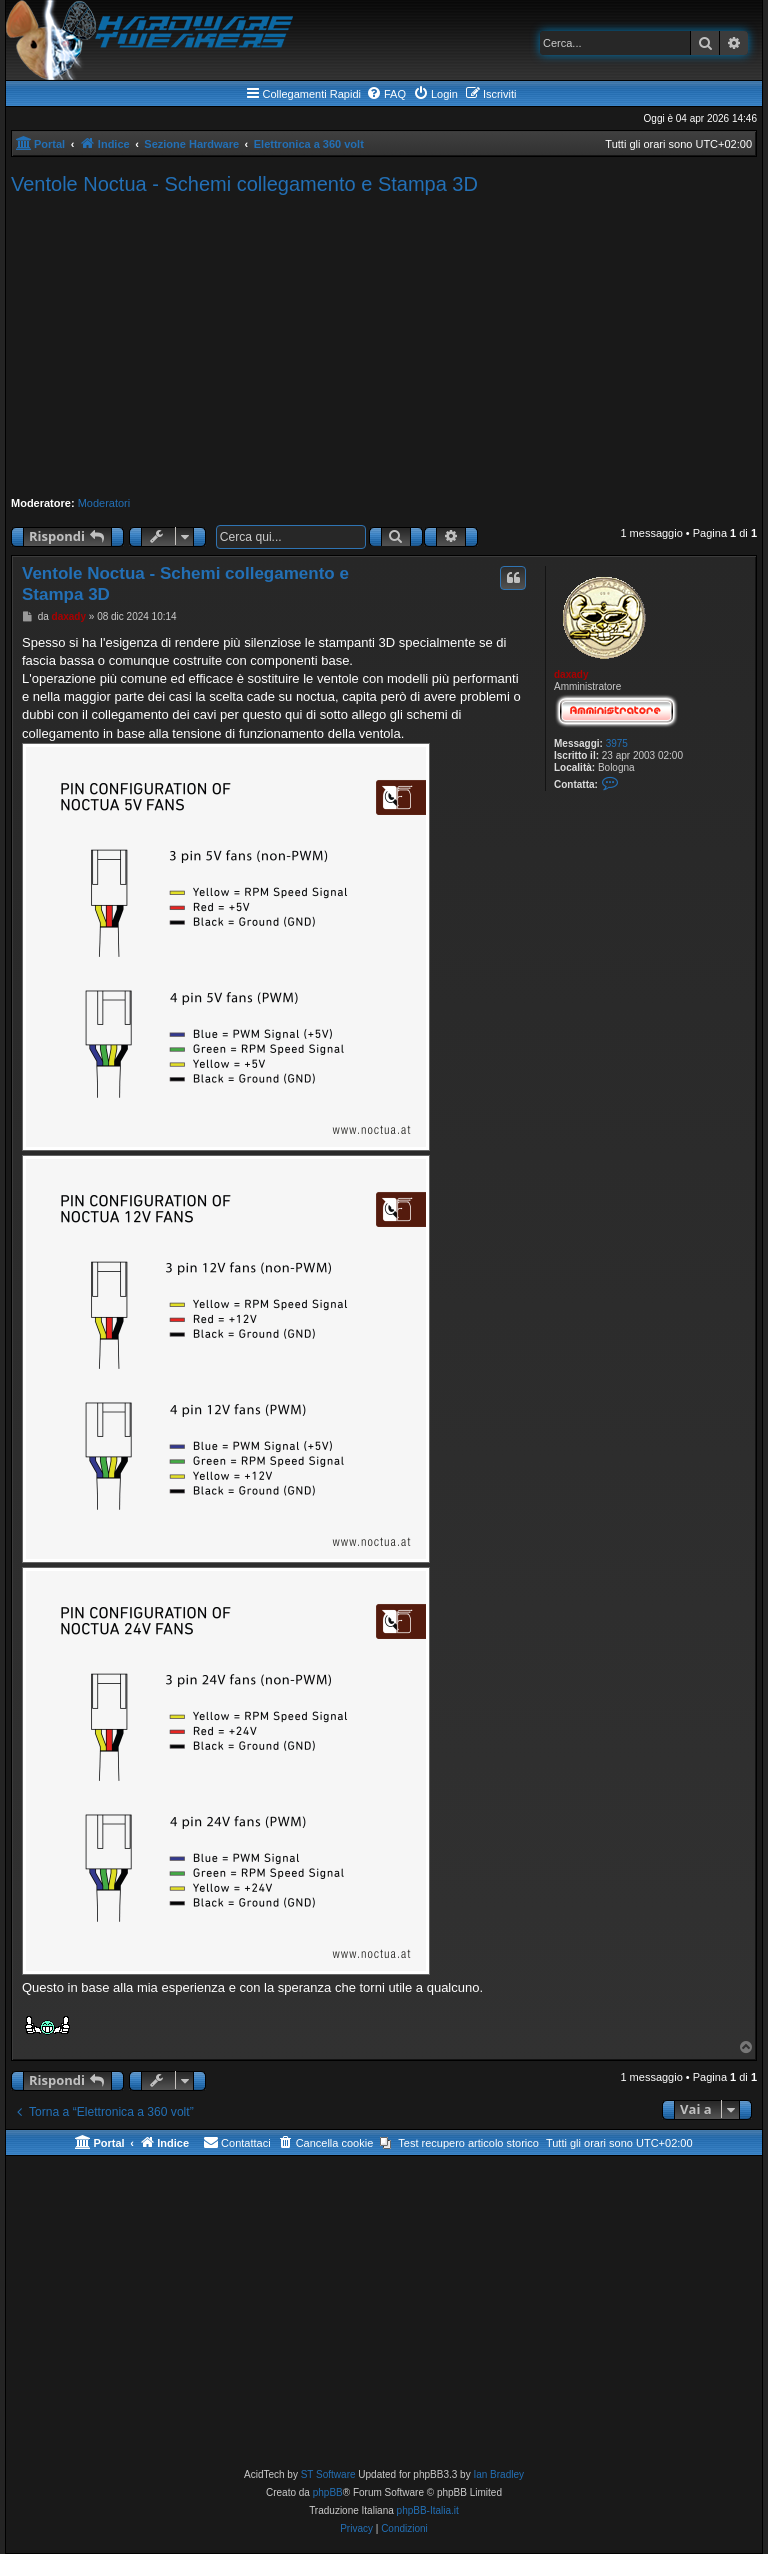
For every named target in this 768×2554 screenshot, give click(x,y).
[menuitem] (386, 94)
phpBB (328, 2492)
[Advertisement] (384, 346)
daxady (571, 674)
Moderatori (104, 503)
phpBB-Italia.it (428, 2510)
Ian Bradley (498, 2474)
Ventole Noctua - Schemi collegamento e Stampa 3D (244, 184)
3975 (617, 743)
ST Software (328, 2474)
